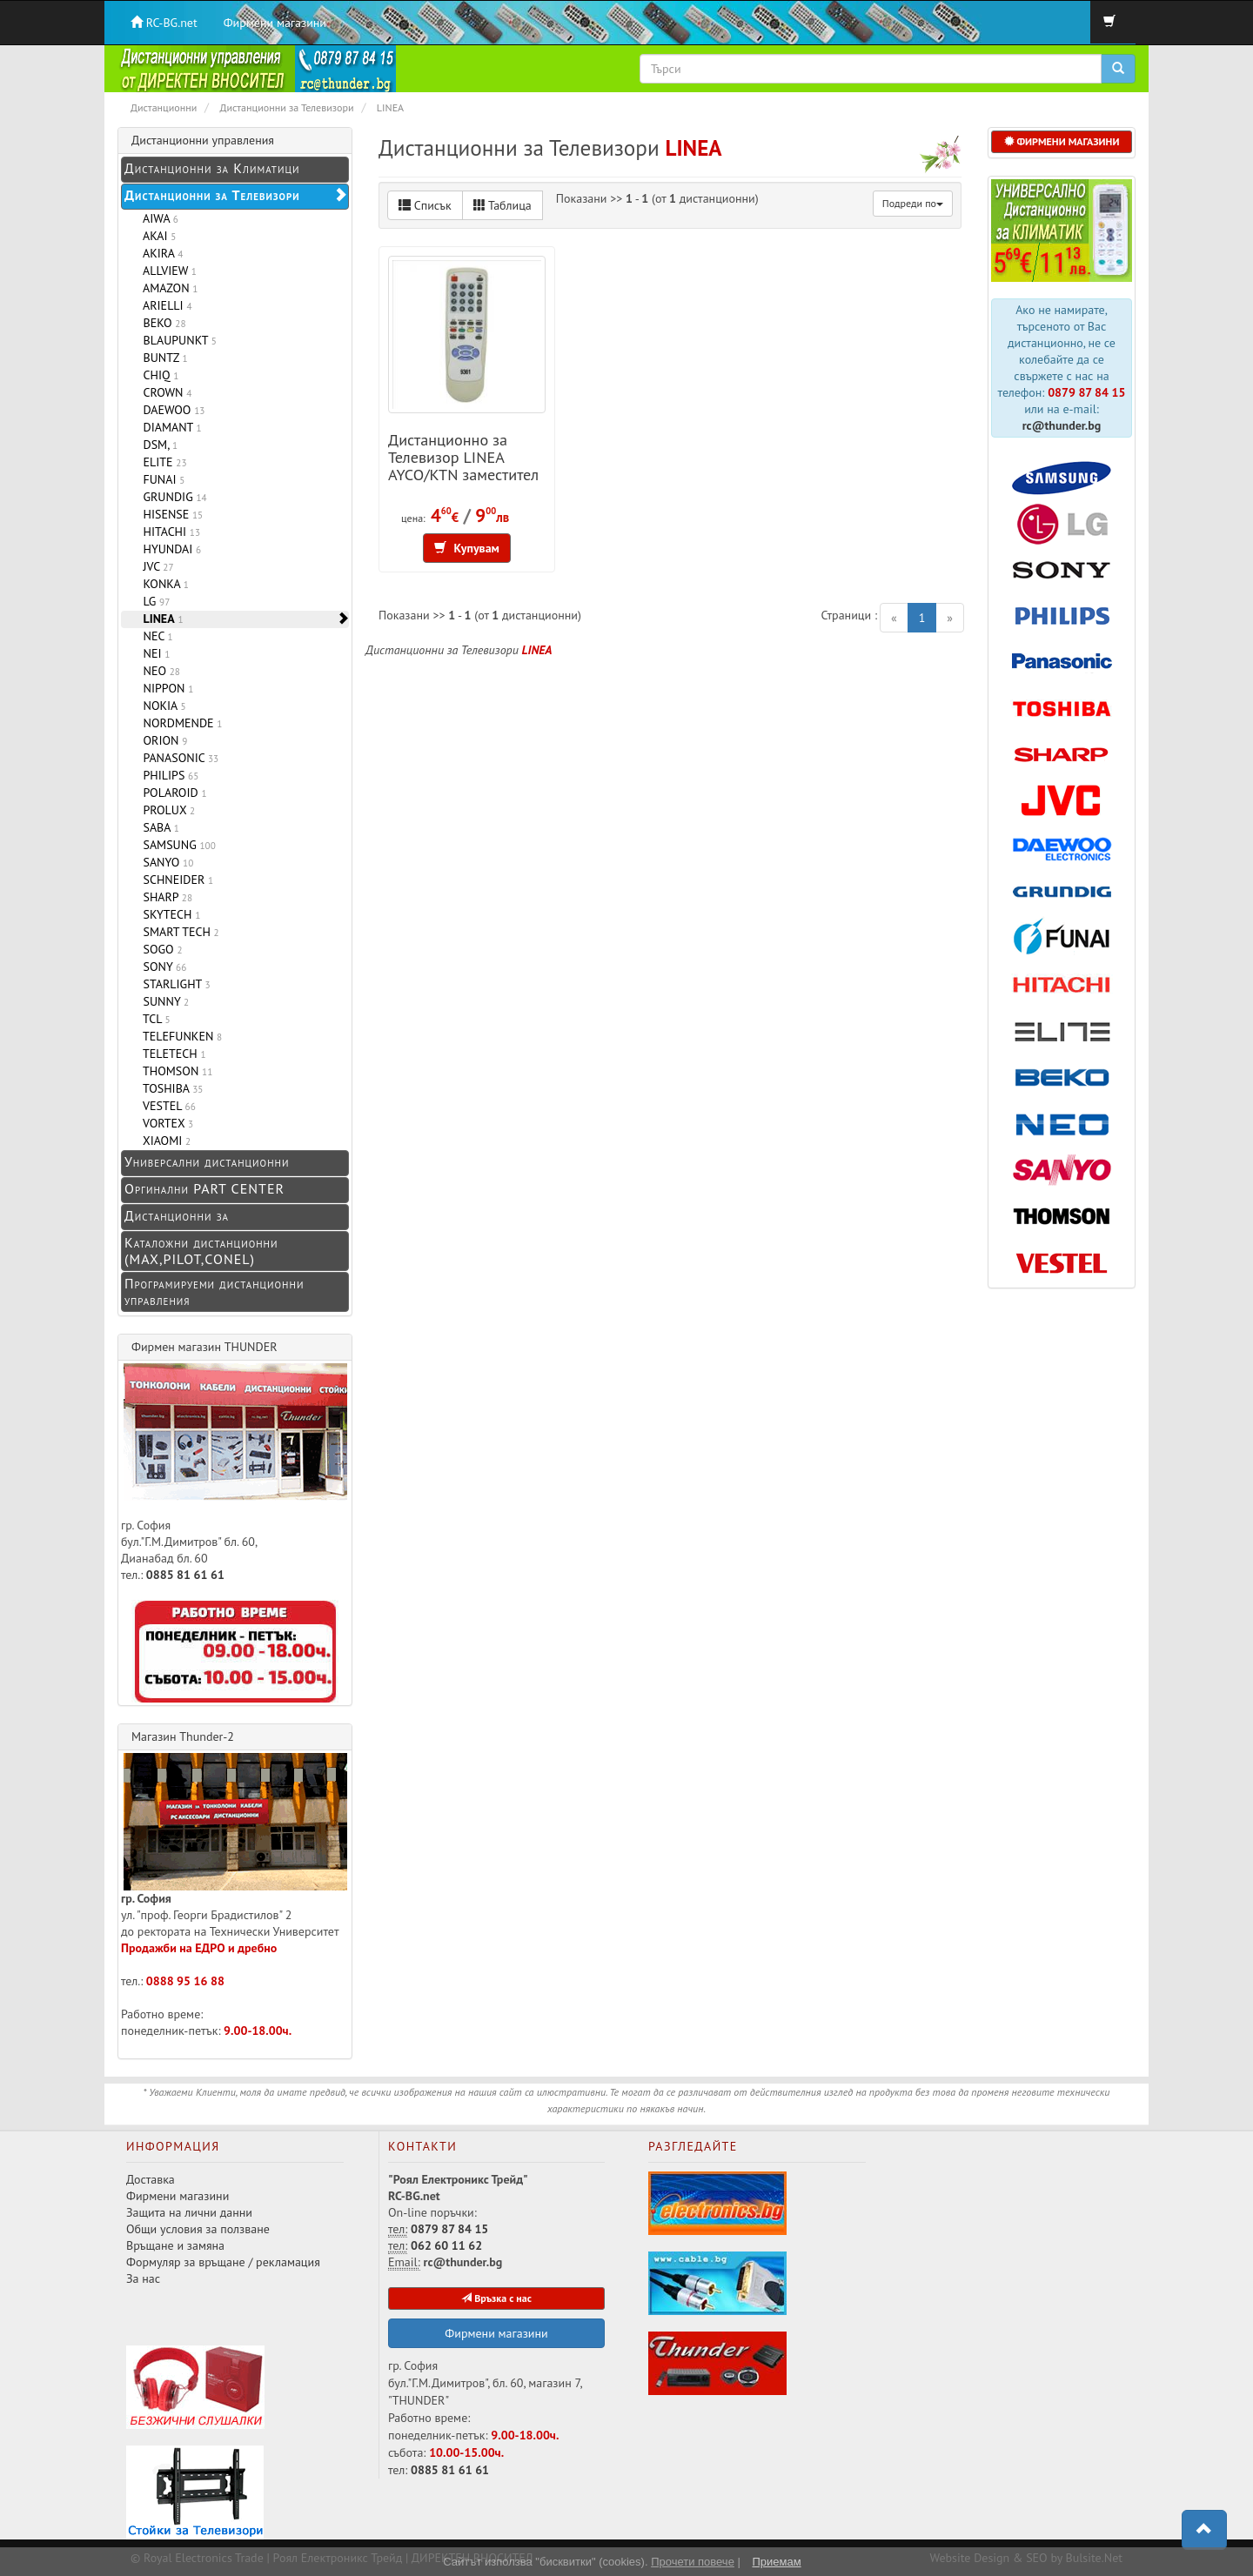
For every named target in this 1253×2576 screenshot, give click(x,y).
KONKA (163, 584)
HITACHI (168, 531)
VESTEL (166, 1106)
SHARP (164, 897)
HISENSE (170, 514)
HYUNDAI (169, 549)
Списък (425, 205)
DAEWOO (170, 410)
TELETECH (171, 1053)
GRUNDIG (172, 497)
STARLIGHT (174, 984)
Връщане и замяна (175, 2245)
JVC (155, 566)
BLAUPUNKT (177, 340)
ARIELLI (164, 305)
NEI (153, 653)
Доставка (150, 2179)
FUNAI (160, 479)
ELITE (162, 462)
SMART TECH (178, 932)
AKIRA (160, 253)
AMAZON (167, 288)
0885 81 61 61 (185, 1574)
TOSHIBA (170, 1088)
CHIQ (157, 375)
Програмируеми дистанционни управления (214, 1291)
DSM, (157, 444)
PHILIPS (167, 775)
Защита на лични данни (189, 2212)
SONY (161, 966)
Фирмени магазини (275, 22)
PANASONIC (177, 758)
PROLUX (166, 810)
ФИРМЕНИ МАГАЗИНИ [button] (1062, 141)
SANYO (165, 862)
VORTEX (165, 1123)
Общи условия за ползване (198, 2229)
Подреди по (912, 203)
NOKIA (161, 705)
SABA (158, 827)
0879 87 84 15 (1086, 392)
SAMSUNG (176, 845)
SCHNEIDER (175, 879)
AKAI (156, 236)
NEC (155, 636)
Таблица (502, 205)
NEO (158, 671)
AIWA (157, 218)
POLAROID (172, 792)
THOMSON (174, 1071)
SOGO (159, 949)
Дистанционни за (176, 1215)
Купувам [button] (466, 548)
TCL (154, 1019)
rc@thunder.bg (1062, 425)
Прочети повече (692, 2561)
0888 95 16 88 (185, 1981)
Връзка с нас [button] (496, 2298)
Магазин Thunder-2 (182, 1736)
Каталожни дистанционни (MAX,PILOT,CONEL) (201, 1251)
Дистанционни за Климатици (211, 168)
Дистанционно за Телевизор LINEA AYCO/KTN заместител (463, 457)
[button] (1204, 2530)
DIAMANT (169, 427)
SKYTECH (168, 914)
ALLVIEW (167, 270)
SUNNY (163, 1001)
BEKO (161, 323)
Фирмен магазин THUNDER (204, 1347)
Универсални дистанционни (206, 1161)
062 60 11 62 (446, 2245)
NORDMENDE (179, 723)
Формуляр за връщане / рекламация (223, 2262)
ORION (162, 740)
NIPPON (165, 688)
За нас (143, 2278)
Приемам (776, 2561)
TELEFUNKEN (179, 1036)
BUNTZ (162, 357)
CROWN (164, 392)
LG (153, 601)
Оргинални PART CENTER (204, 1188)
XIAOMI (164, 1140)
